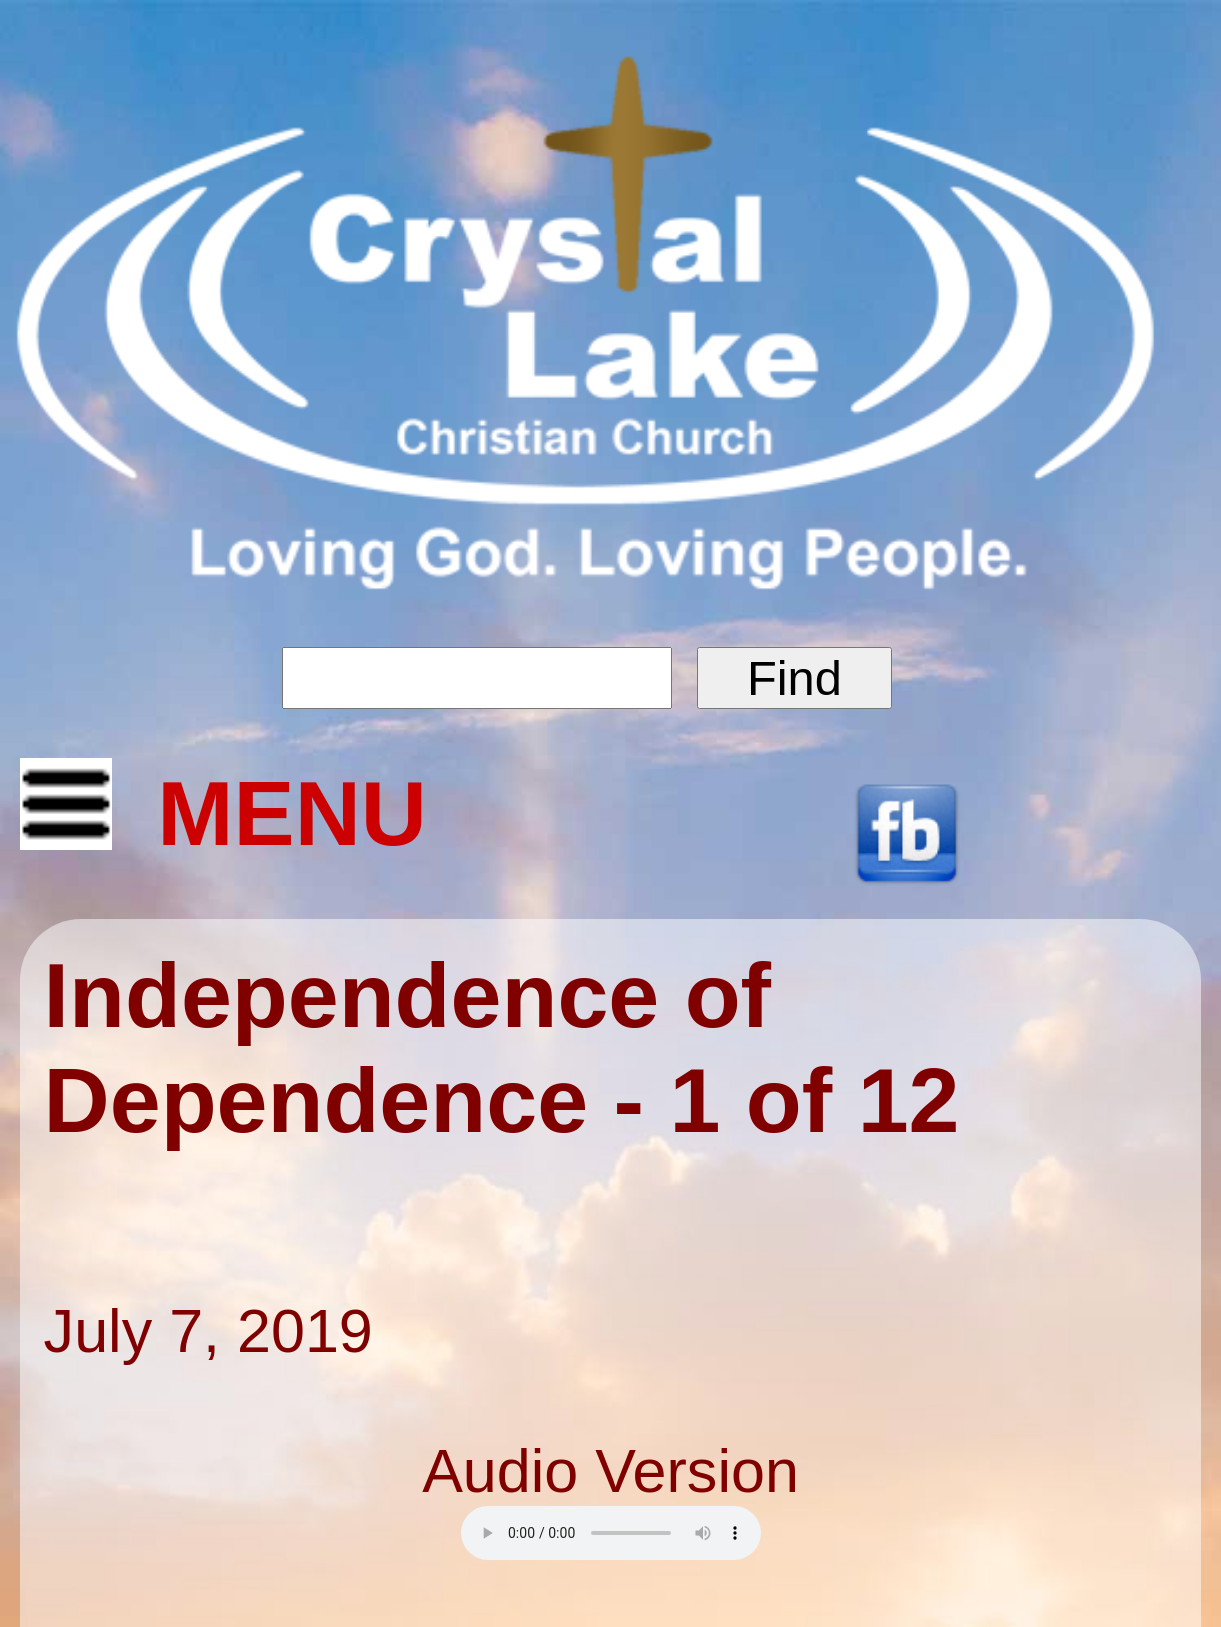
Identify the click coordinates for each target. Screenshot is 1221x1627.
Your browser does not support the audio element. (611, 1533)
